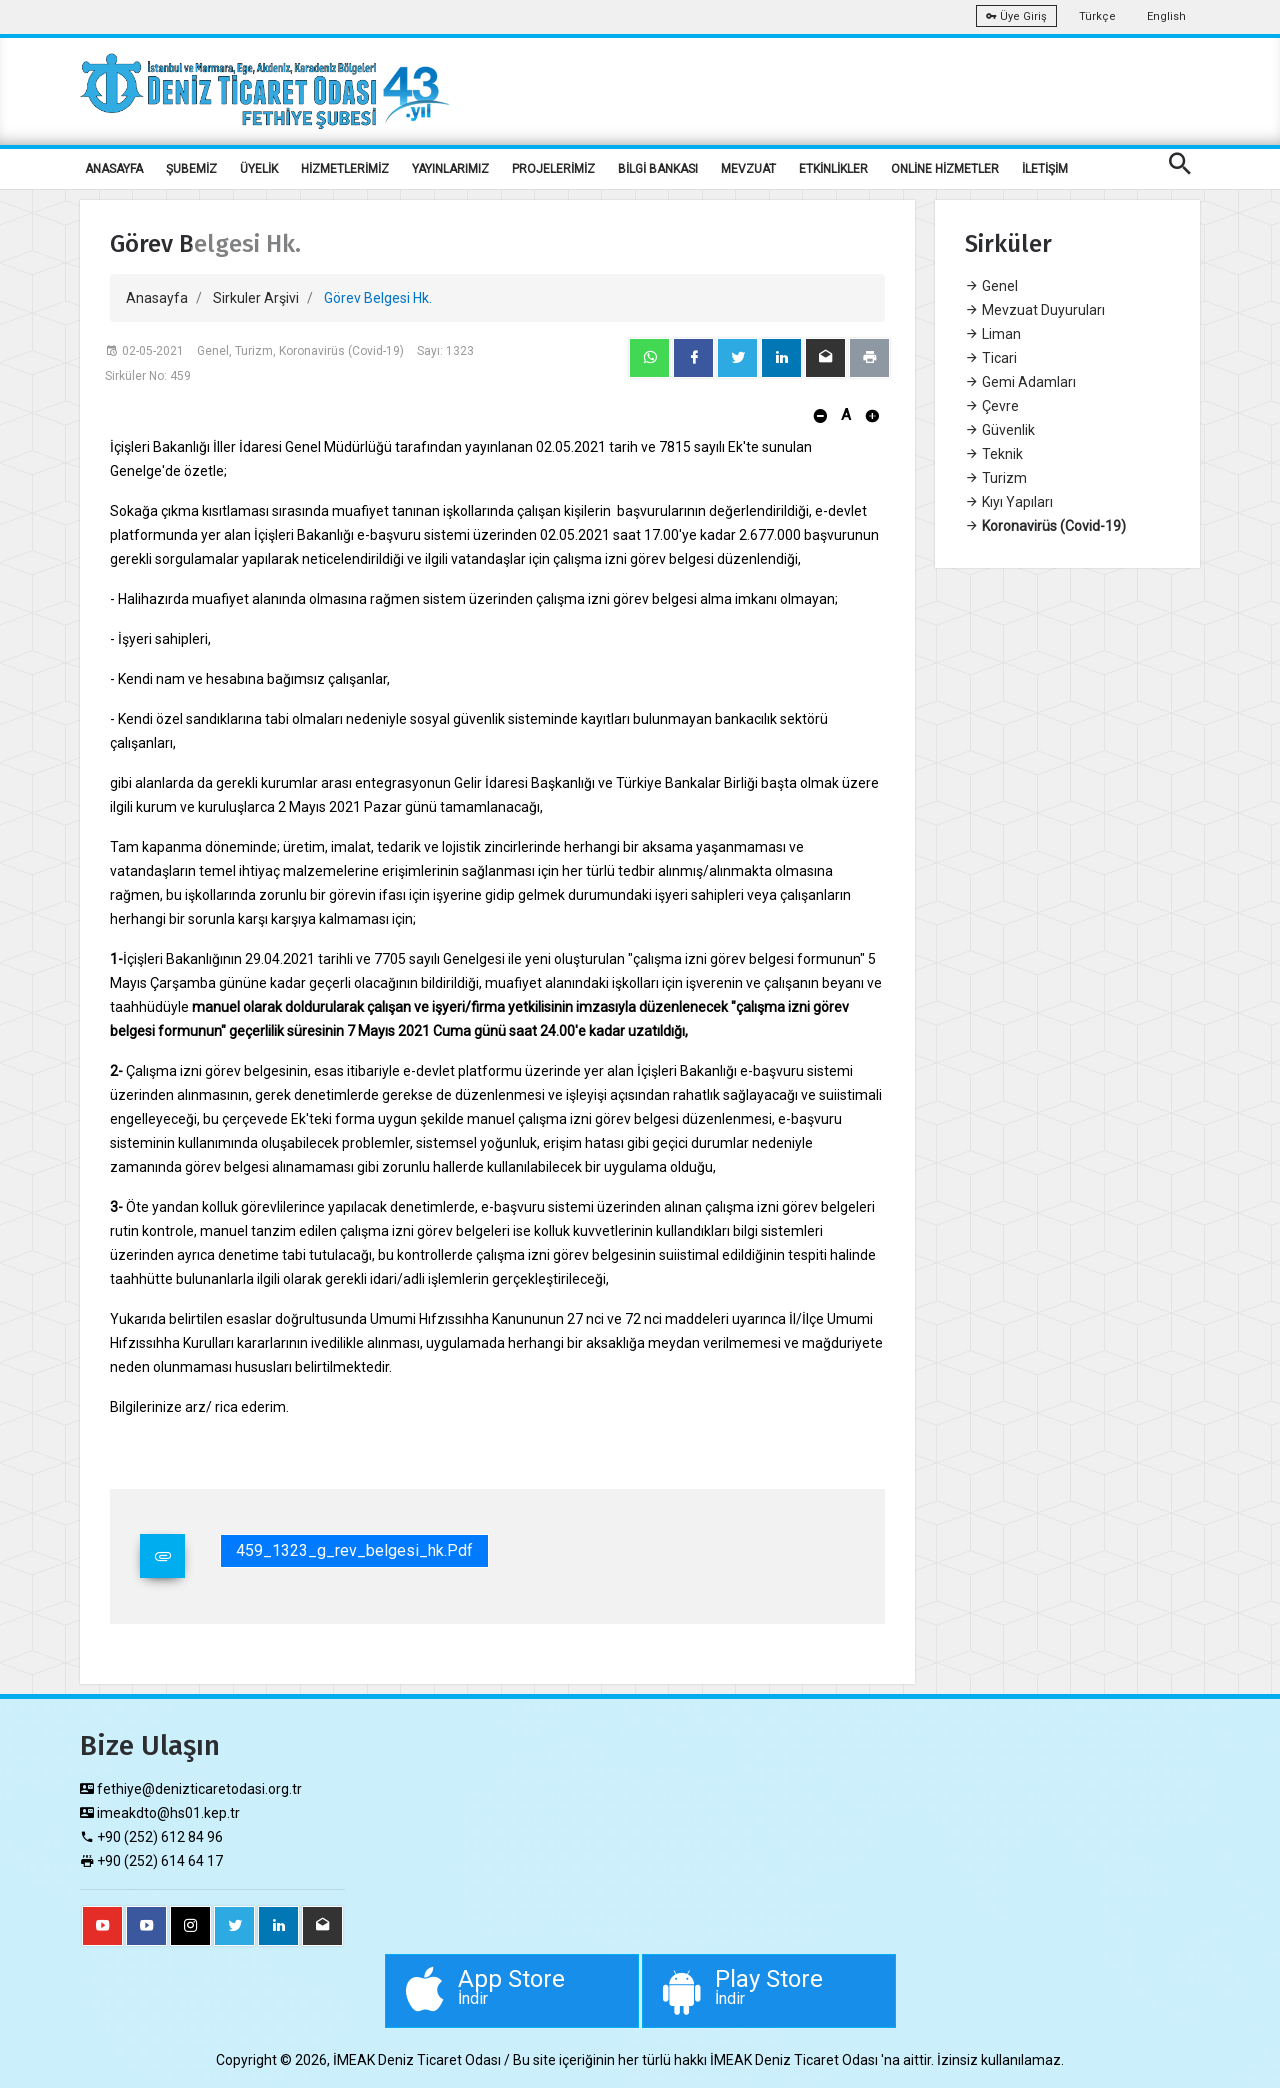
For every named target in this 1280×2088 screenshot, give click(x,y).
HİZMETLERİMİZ (345, 169)
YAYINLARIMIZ (450, 169)
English (1166, 16)
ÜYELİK (259, 169)
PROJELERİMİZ (553, 169)
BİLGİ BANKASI (658, 169)
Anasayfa (157, 298)
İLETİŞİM (1045, 169)
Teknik (994, 454)
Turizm (996, 478)
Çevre (992, 406)
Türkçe (1097, 16)
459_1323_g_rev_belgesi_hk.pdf (354, 1550)
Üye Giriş (1016, 16)
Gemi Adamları (1020, 382)
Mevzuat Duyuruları (1035, 310)
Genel (991, 286)
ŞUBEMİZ (191, 169)
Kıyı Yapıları (1009, 502)
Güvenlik (1000, 430)
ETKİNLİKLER (833, 169)
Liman (993, 334)
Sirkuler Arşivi (256, 298)
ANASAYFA (114, 169)
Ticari (991, 358)
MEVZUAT (748, 169)
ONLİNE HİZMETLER (945, 169)
